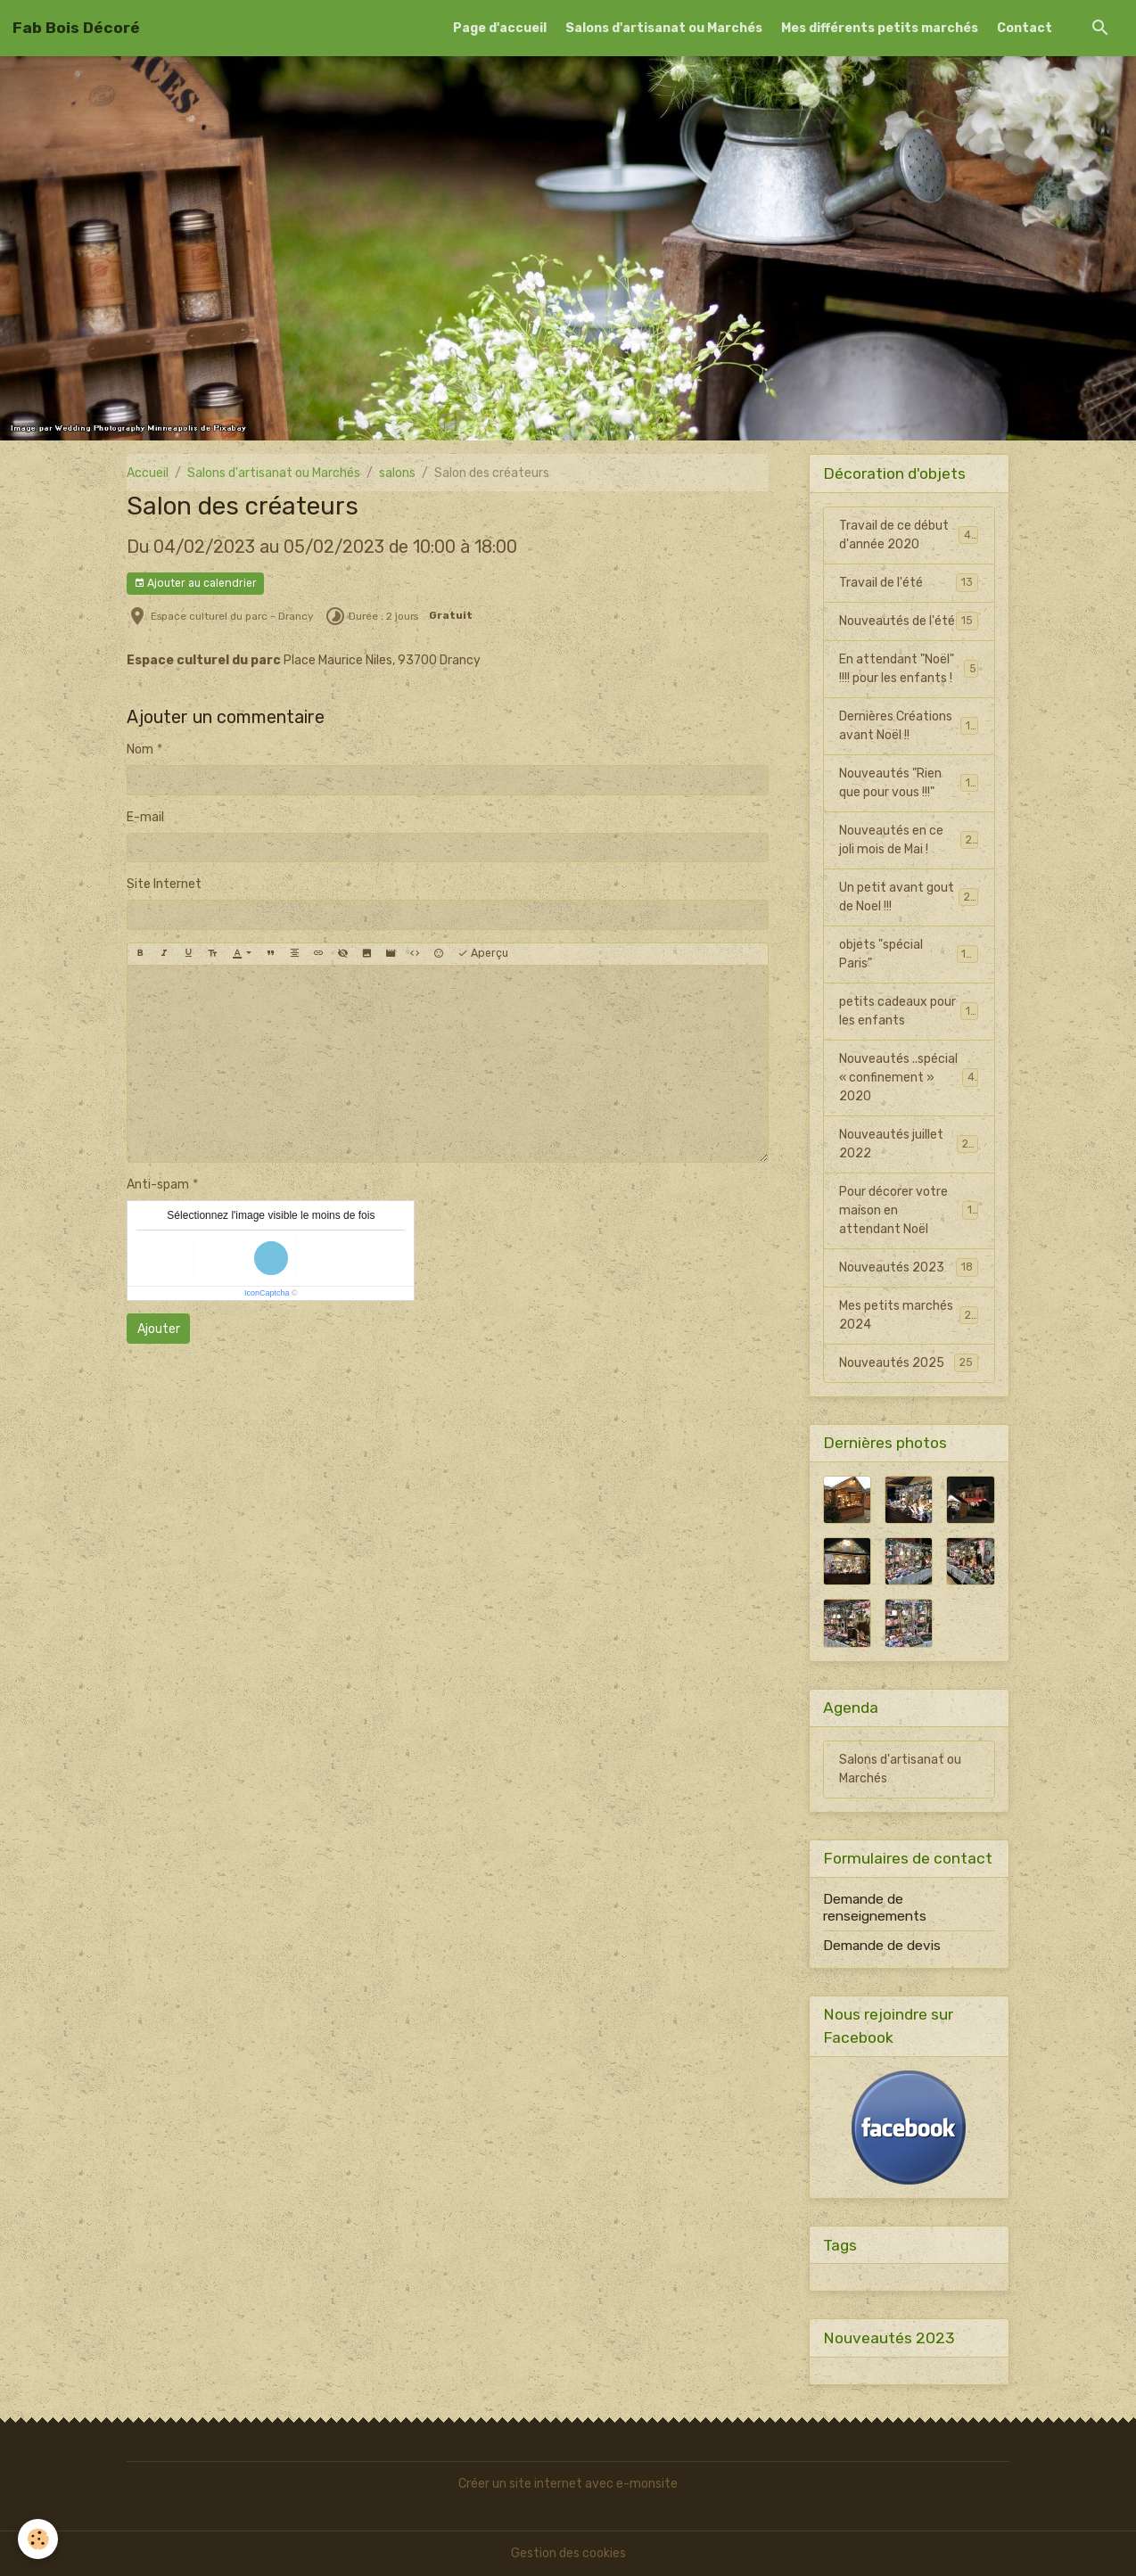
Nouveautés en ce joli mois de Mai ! (908, 840)
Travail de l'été (908, 582)
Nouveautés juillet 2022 (908, 1144)
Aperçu (482, 953)
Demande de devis (882, 1946)
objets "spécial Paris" (908, 954)
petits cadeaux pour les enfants (908, 1011)
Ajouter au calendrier (195, 583)
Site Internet (164, 884)
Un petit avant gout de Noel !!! (908, 897)
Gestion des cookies (568, 2553)
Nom (140, 749)
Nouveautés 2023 (908, 1267)
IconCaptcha (267, 1292)
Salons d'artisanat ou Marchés (663, 28)
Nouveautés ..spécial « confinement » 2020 (909, 1077)
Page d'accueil (500, 28)
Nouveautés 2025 (908, 1362)
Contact (1024, 28)
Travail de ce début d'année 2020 (908, 535)
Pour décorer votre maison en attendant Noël (909, 1210)
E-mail (145, 817)
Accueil (148, 473)
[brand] (76, 27)
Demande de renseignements (874, 1907)
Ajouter (158, 1329)
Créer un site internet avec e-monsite (568, 2483)
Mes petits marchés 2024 (908, 1315)
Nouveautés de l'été (908, 621)
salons (397, 473)
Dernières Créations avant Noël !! (908, 726)
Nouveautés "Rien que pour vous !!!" (908, 783)
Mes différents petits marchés (879, 28)
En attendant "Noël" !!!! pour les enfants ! (908, 669)
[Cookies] (38, 2539)
